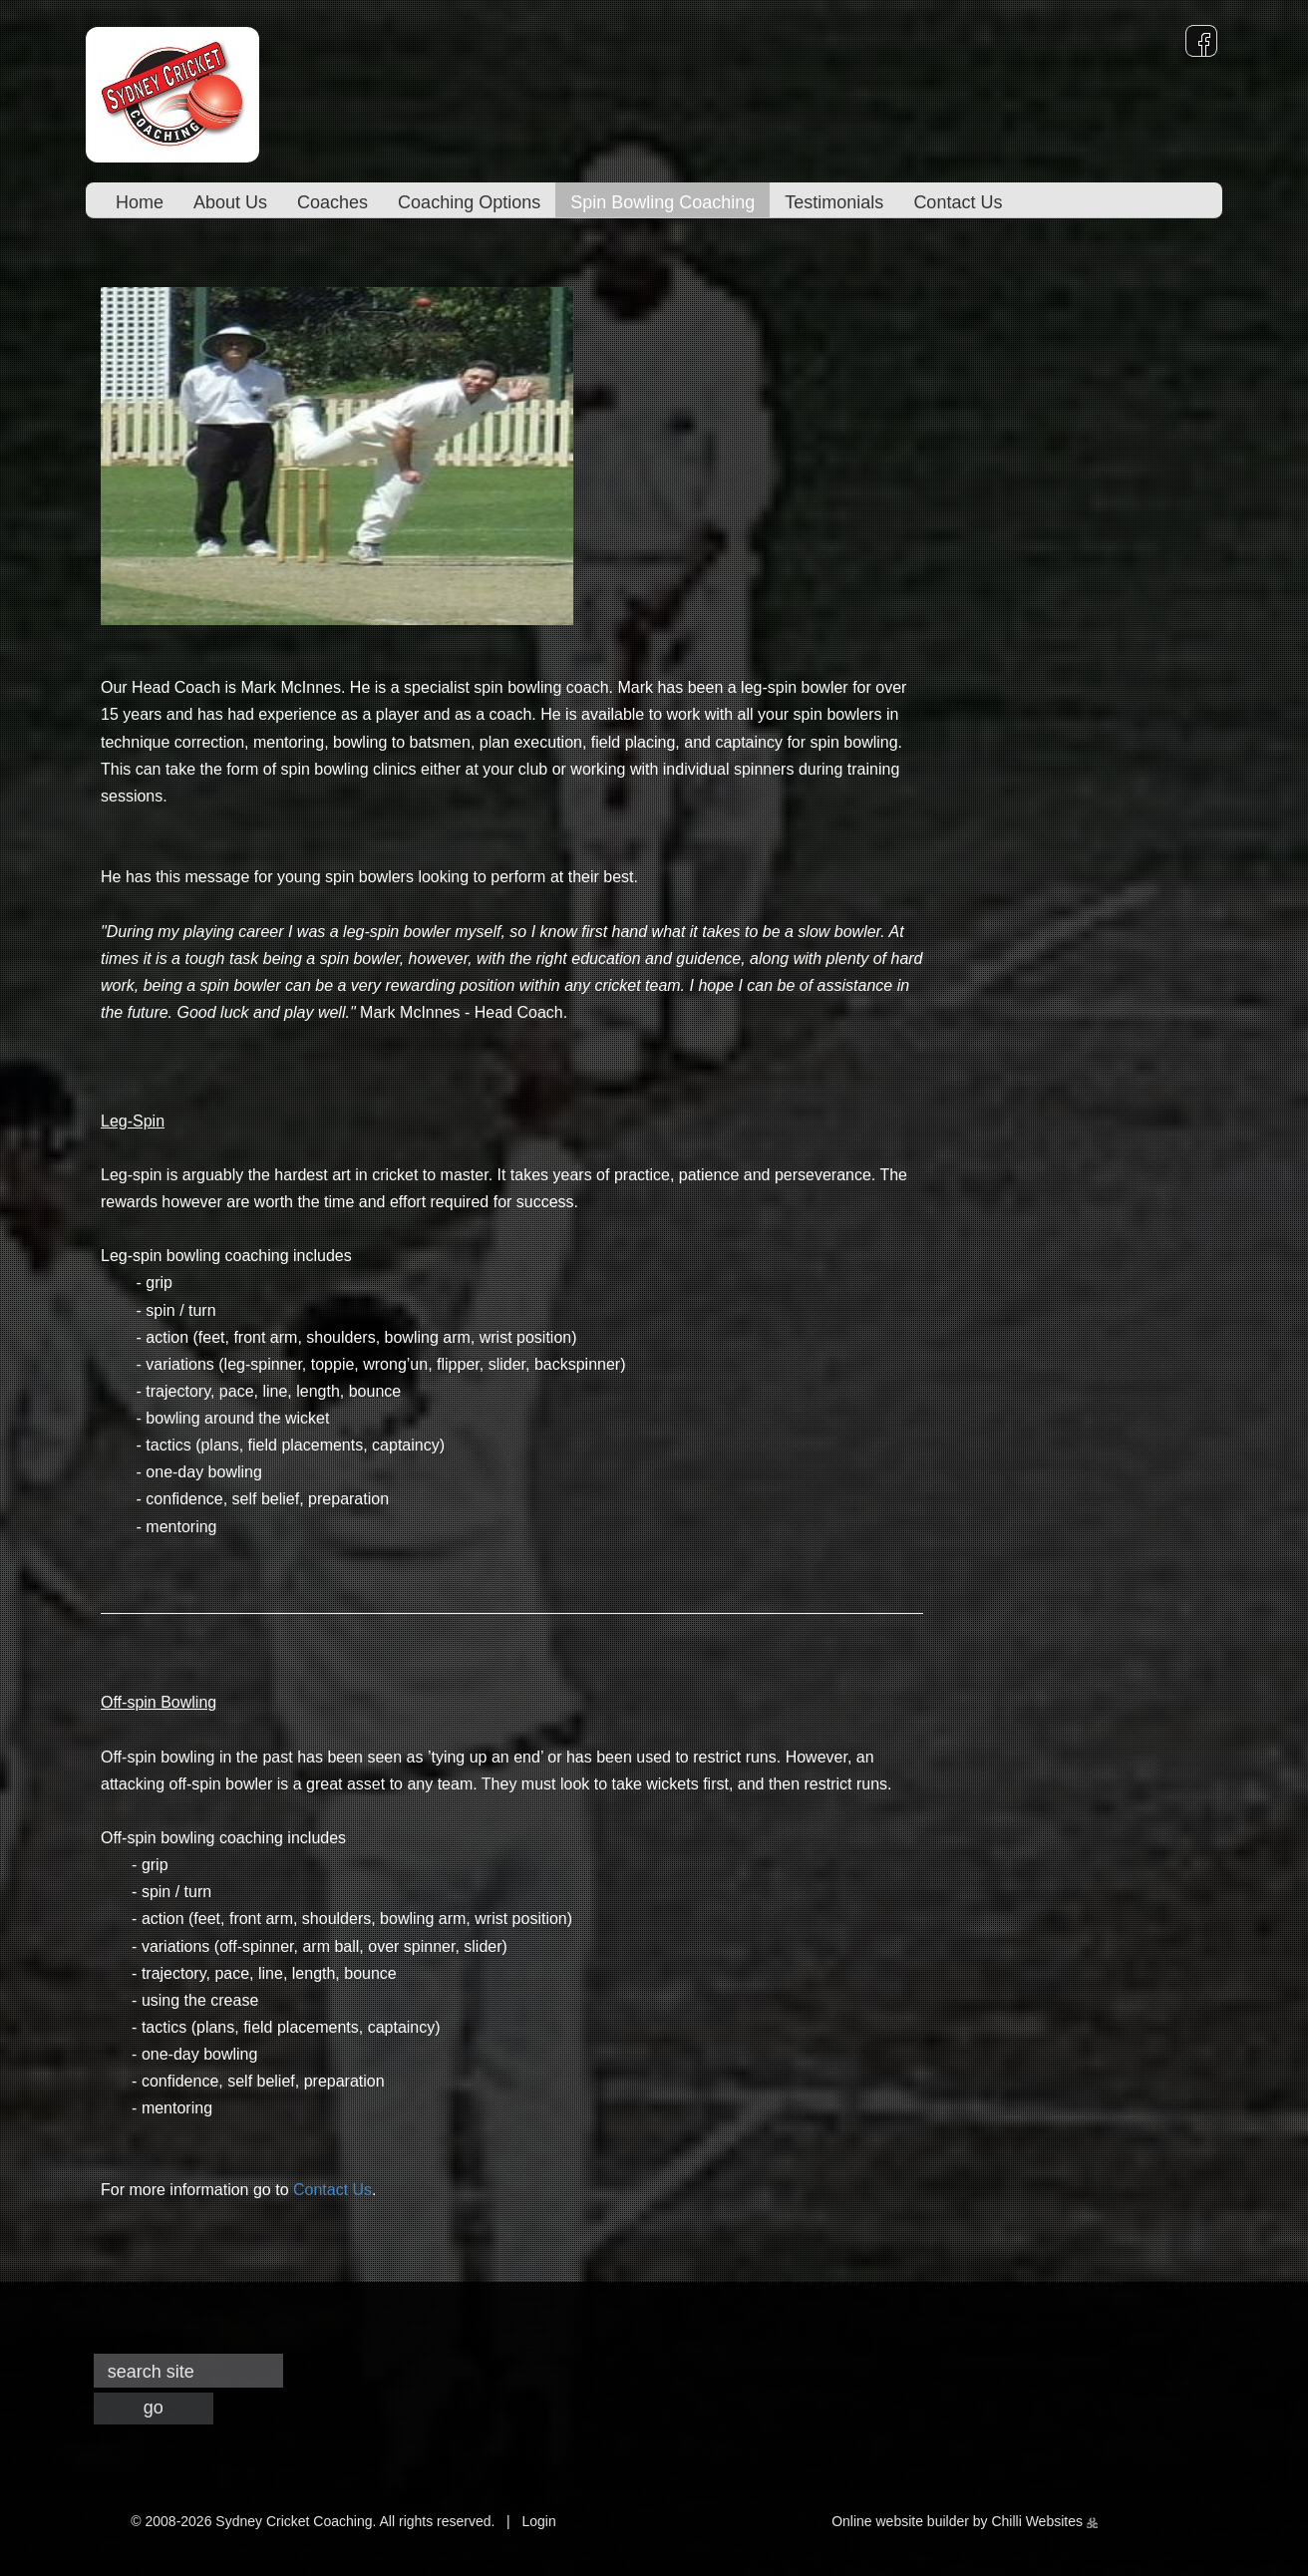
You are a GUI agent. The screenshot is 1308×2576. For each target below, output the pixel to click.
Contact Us (957, 202)
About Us (230, 202)
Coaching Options (469, 202)
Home (140, 202)
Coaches (332, 202)
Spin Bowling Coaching (662, 202)
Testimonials (834, 202)
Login (538, 2521)
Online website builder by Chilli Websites (964, 2521)
